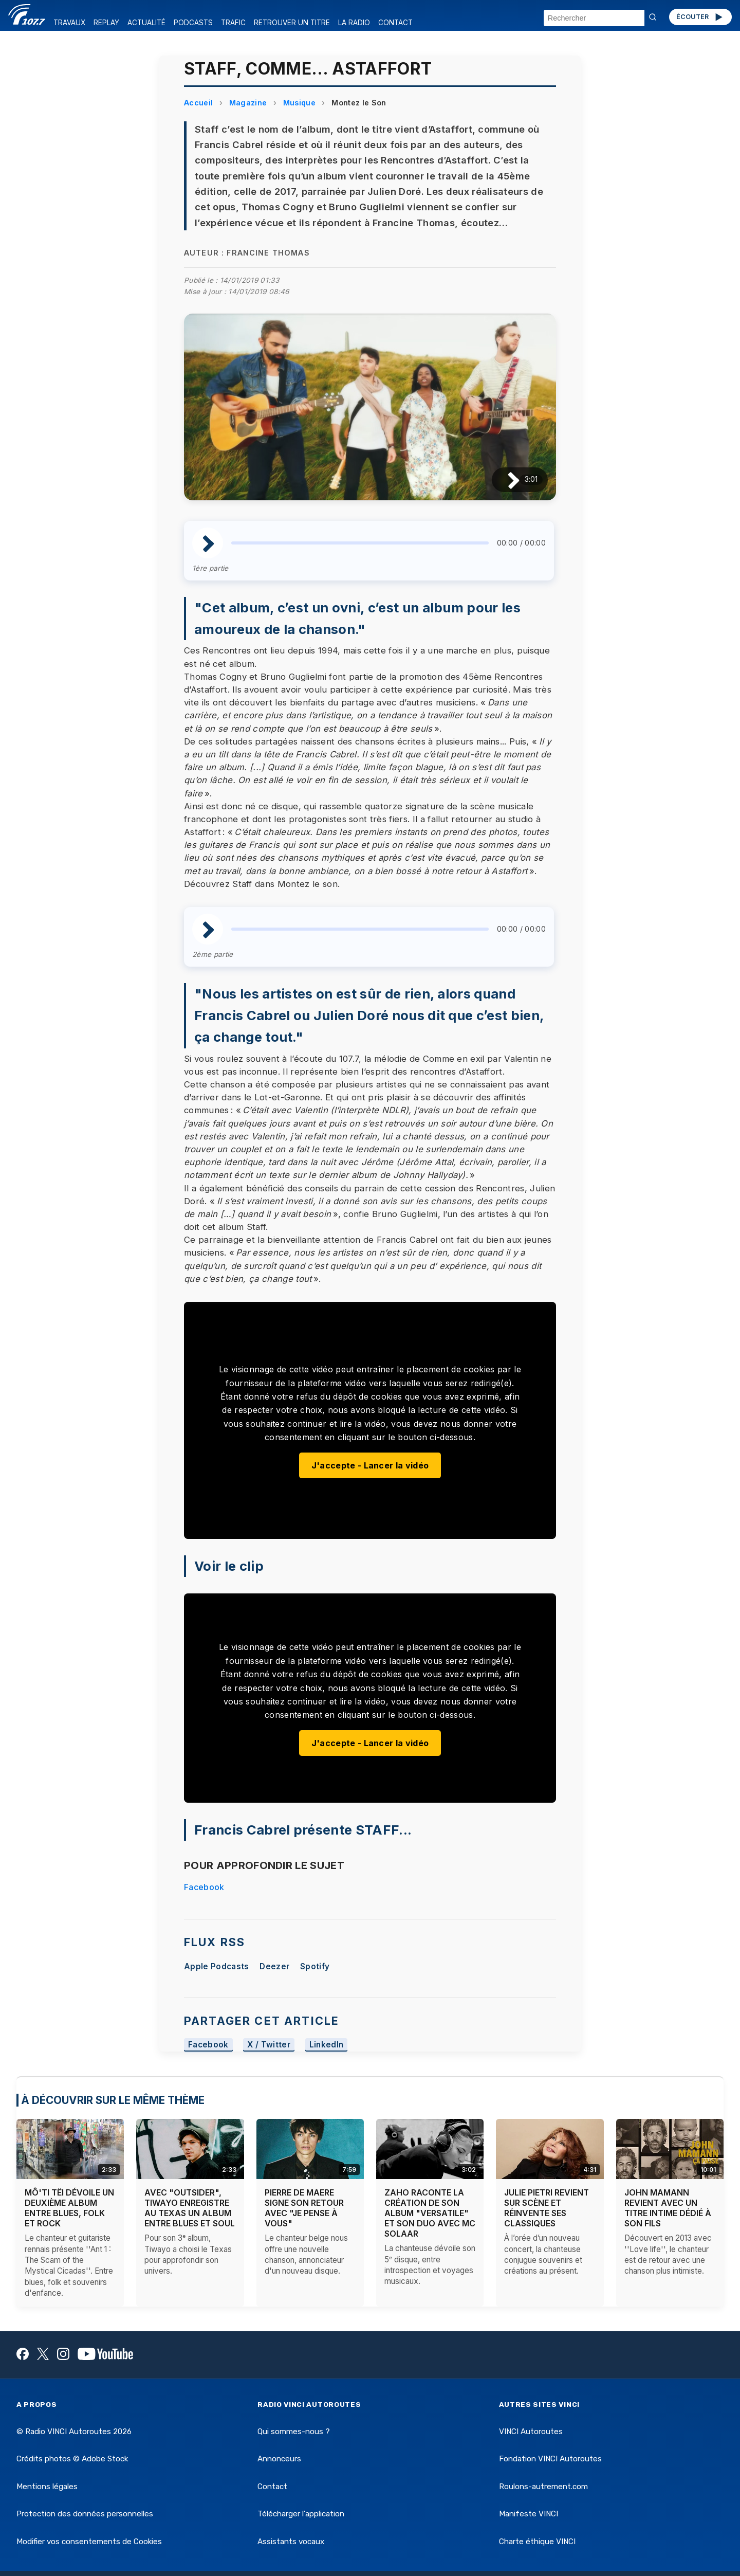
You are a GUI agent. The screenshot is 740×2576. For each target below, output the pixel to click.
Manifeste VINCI (528, 2513)
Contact (272, 2486)
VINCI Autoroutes (531, 2431)
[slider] (360, 543)
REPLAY (106, 23)
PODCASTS (193, 23)
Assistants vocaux (290, 2541)
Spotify (314, 1966)
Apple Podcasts (216, 1966)
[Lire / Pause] (505, 479)
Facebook (204, 1887)
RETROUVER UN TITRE (292, 23)
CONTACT (395, 23)
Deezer (274, 1966)
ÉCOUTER (700, 17)
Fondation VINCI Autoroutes (550, 2458)
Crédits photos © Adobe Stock (72, 2458)
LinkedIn (326, 2045)
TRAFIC (233, 23)
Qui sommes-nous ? (293, 2431)
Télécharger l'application (300, 2513)
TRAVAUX (69, 23)
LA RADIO (354, 23)
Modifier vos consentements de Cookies (89, 2541)
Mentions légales (47, 2486)
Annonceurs (279, 2458)
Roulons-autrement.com (543, 2486)
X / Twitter (268, 2045)
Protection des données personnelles (84, 2513)
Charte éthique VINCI (537, 2541)
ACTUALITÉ (146, 23)
